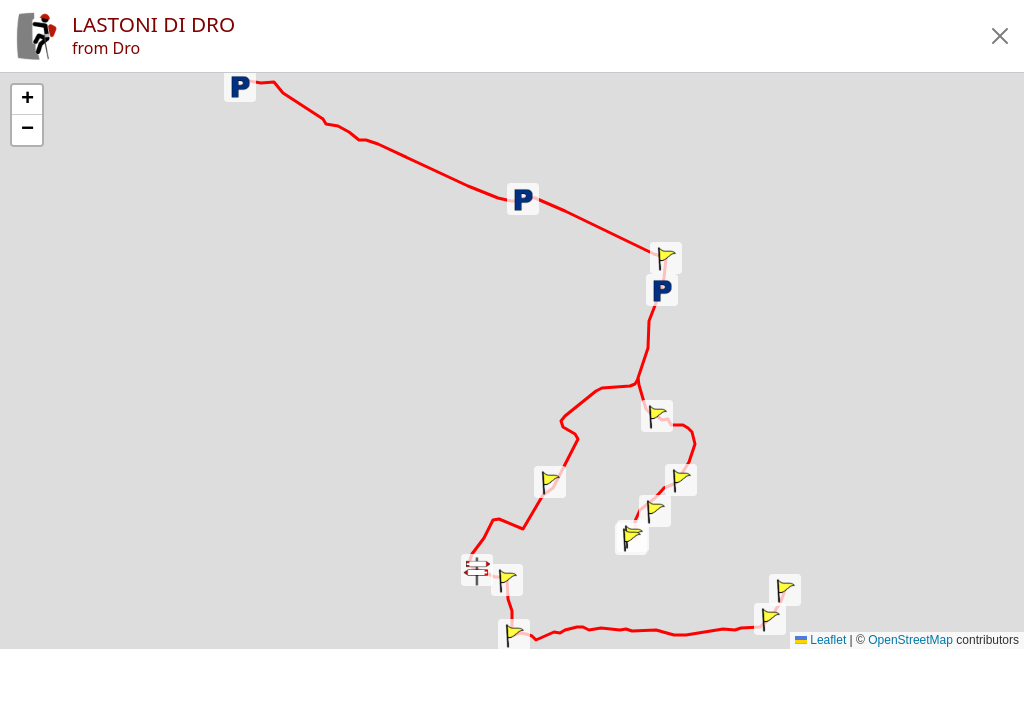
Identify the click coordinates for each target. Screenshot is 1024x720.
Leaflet (820, 640)
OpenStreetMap (910, 640)
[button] (1000, 36)
